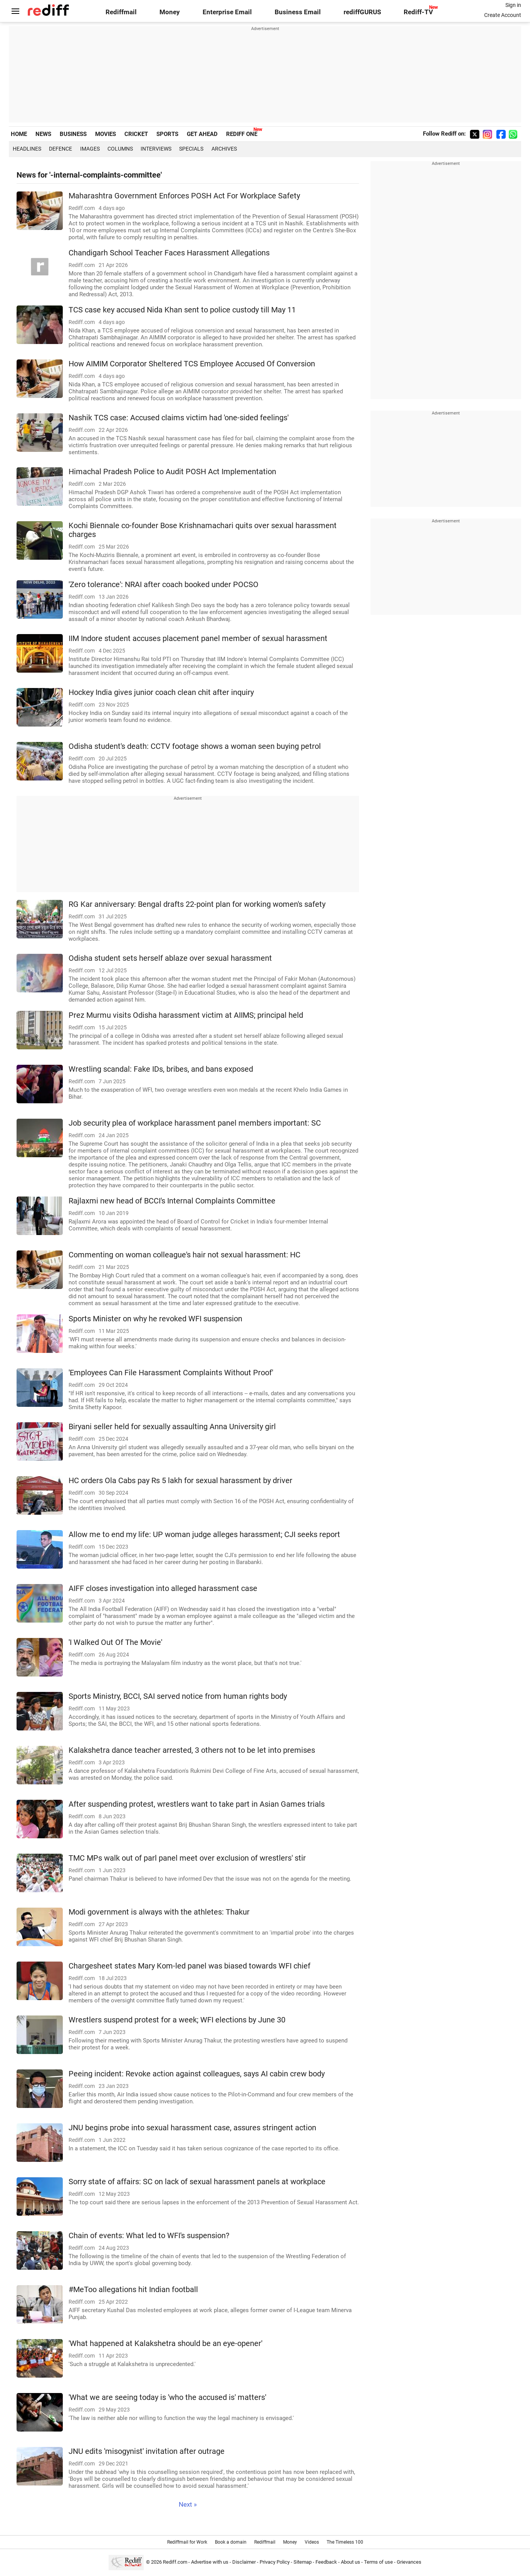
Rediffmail (121, 12)
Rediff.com (175, 2562)
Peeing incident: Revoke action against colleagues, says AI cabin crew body (197, 2073)
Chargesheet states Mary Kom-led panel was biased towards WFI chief (189, 1966)
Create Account (502, 15)
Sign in (513, 5)
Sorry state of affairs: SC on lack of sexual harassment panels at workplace (197, 2181)
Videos (312, 2542)
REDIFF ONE (241, 134)
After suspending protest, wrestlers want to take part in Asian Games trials (197, 1804)
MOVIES (105, 134)
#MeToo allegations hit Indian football (133, 2289)
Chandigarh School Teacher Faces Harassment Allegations (169, 252)
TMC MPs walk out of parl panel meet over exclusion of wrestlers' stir (187, 1858)
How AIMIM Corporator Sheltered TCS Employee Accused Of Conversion (192, 363)
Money (169, 12)
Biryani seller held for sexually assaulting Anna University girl (172, 1426)
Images (90, 149)
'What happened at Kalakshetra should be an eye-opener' (165, 2343)
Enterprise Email (227, 12)
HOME (19, 134)
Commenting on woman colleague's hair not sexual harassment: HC (184, 1254)
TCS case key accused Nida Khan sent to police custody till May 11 (182, 309)
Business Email (298, 12)
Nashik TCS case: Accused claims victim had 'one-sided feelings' (178, 417)
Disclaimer (244, 2562)
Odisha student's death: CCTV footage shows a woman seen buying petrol (195, 746)
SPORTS (167, 134)
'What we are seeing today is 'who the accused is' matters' (167, 2397)
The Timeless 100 (345, 2542)
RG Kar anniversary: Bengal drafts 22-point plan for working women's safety (197, 904)
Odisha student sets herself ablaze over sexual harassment (170, 958)
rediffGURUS (362, 12)
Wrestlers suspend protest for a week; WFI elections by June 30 (177, 2019)
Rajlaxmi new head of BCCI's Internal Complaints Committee (172, 1201)
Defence (60, 149)
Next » (188, 2504)
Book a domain (231, 2542)
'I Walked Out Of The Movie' (115, 1642)
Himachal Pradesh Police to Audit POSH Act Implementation (172, 471)
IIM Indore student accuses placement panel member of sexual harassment (198, 638)
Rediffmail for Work (187, 2542)
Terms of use (378, 2562)
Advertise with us (209, 2562)
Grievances (409, 2562)
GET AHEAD (202, 134)
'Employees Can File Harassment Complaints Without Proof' (171, 1372)
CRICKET (136, 134)
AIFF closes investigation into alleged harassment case (163, 1588)
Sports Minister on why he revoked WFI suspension (155, 1318)
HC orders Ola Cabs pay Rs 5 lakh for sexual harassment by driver (180, 1480)
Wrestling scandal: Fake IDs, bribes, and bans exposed (161, 1069)
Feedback (326, 2562)
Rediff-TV (418, 12)
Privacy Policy (275, 2562)
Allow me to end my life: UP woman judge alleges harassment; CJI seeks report (204, 1534)
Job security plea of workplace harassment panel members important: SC (195, 1123)
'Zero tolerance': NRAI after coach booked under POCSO (163, 584)
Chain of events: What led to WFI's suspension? (149, 2235)
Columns (120, 149)
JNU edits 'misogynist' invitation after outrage (147, 2451)
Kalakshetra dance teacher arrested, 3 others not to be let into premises (192, 1750)
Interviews (156, 149)
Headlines (27, 149)
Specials (191, 149)
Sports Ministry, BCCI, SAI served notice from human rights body (178, 1696)
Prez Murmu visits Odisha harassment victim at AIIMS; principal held (186, 1015)
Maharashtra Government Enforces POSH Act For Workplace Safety (184, 195)
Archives (224, 149)
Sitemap (303, 2562)
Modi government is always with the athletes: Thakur (159, 1912)
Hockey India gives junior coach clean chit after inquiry (161, 692)
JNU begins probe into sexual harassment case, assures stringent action (192, 2127)
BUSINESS (73, 134)
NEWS (43, 134)
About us (350, 2562)
